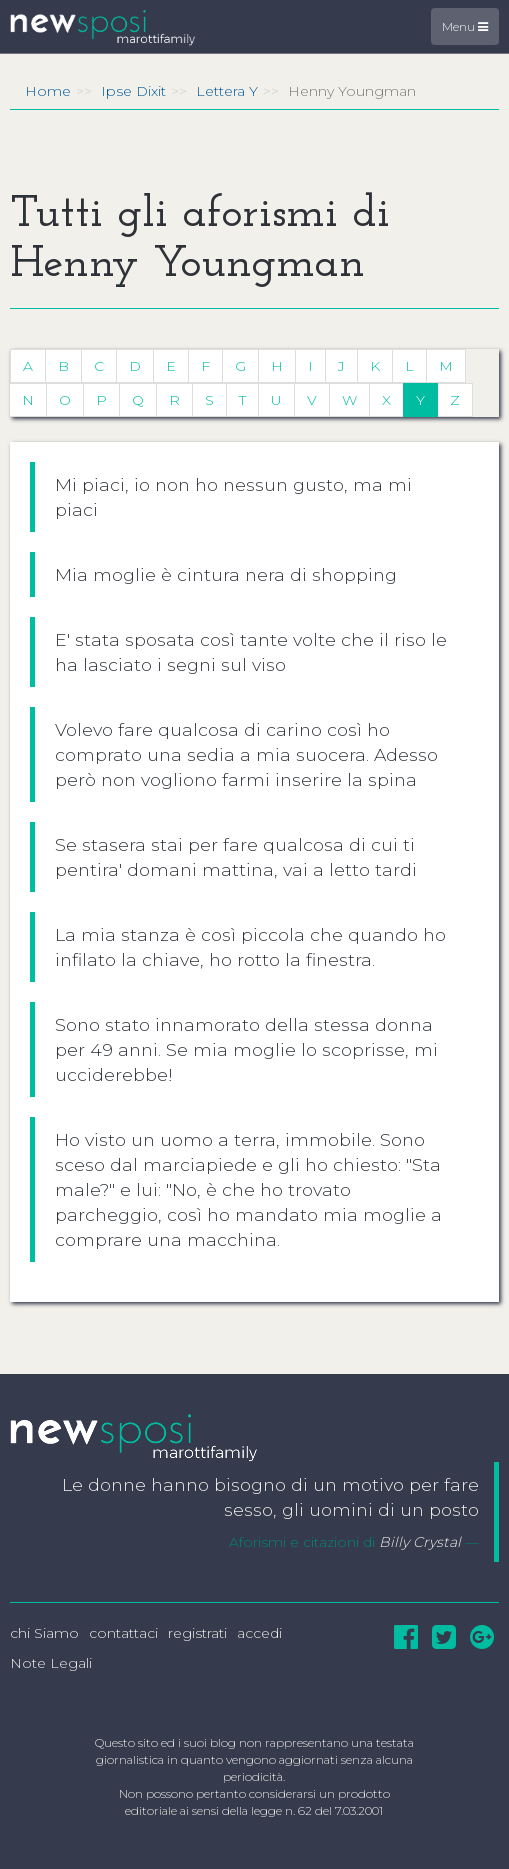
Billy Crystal (420, 1542)
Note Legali (51, 1663)
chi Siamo (44, 1633)
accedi (259, 1633)
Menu (465, 26)
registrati (197, 1633)
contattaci (123, 1633)
